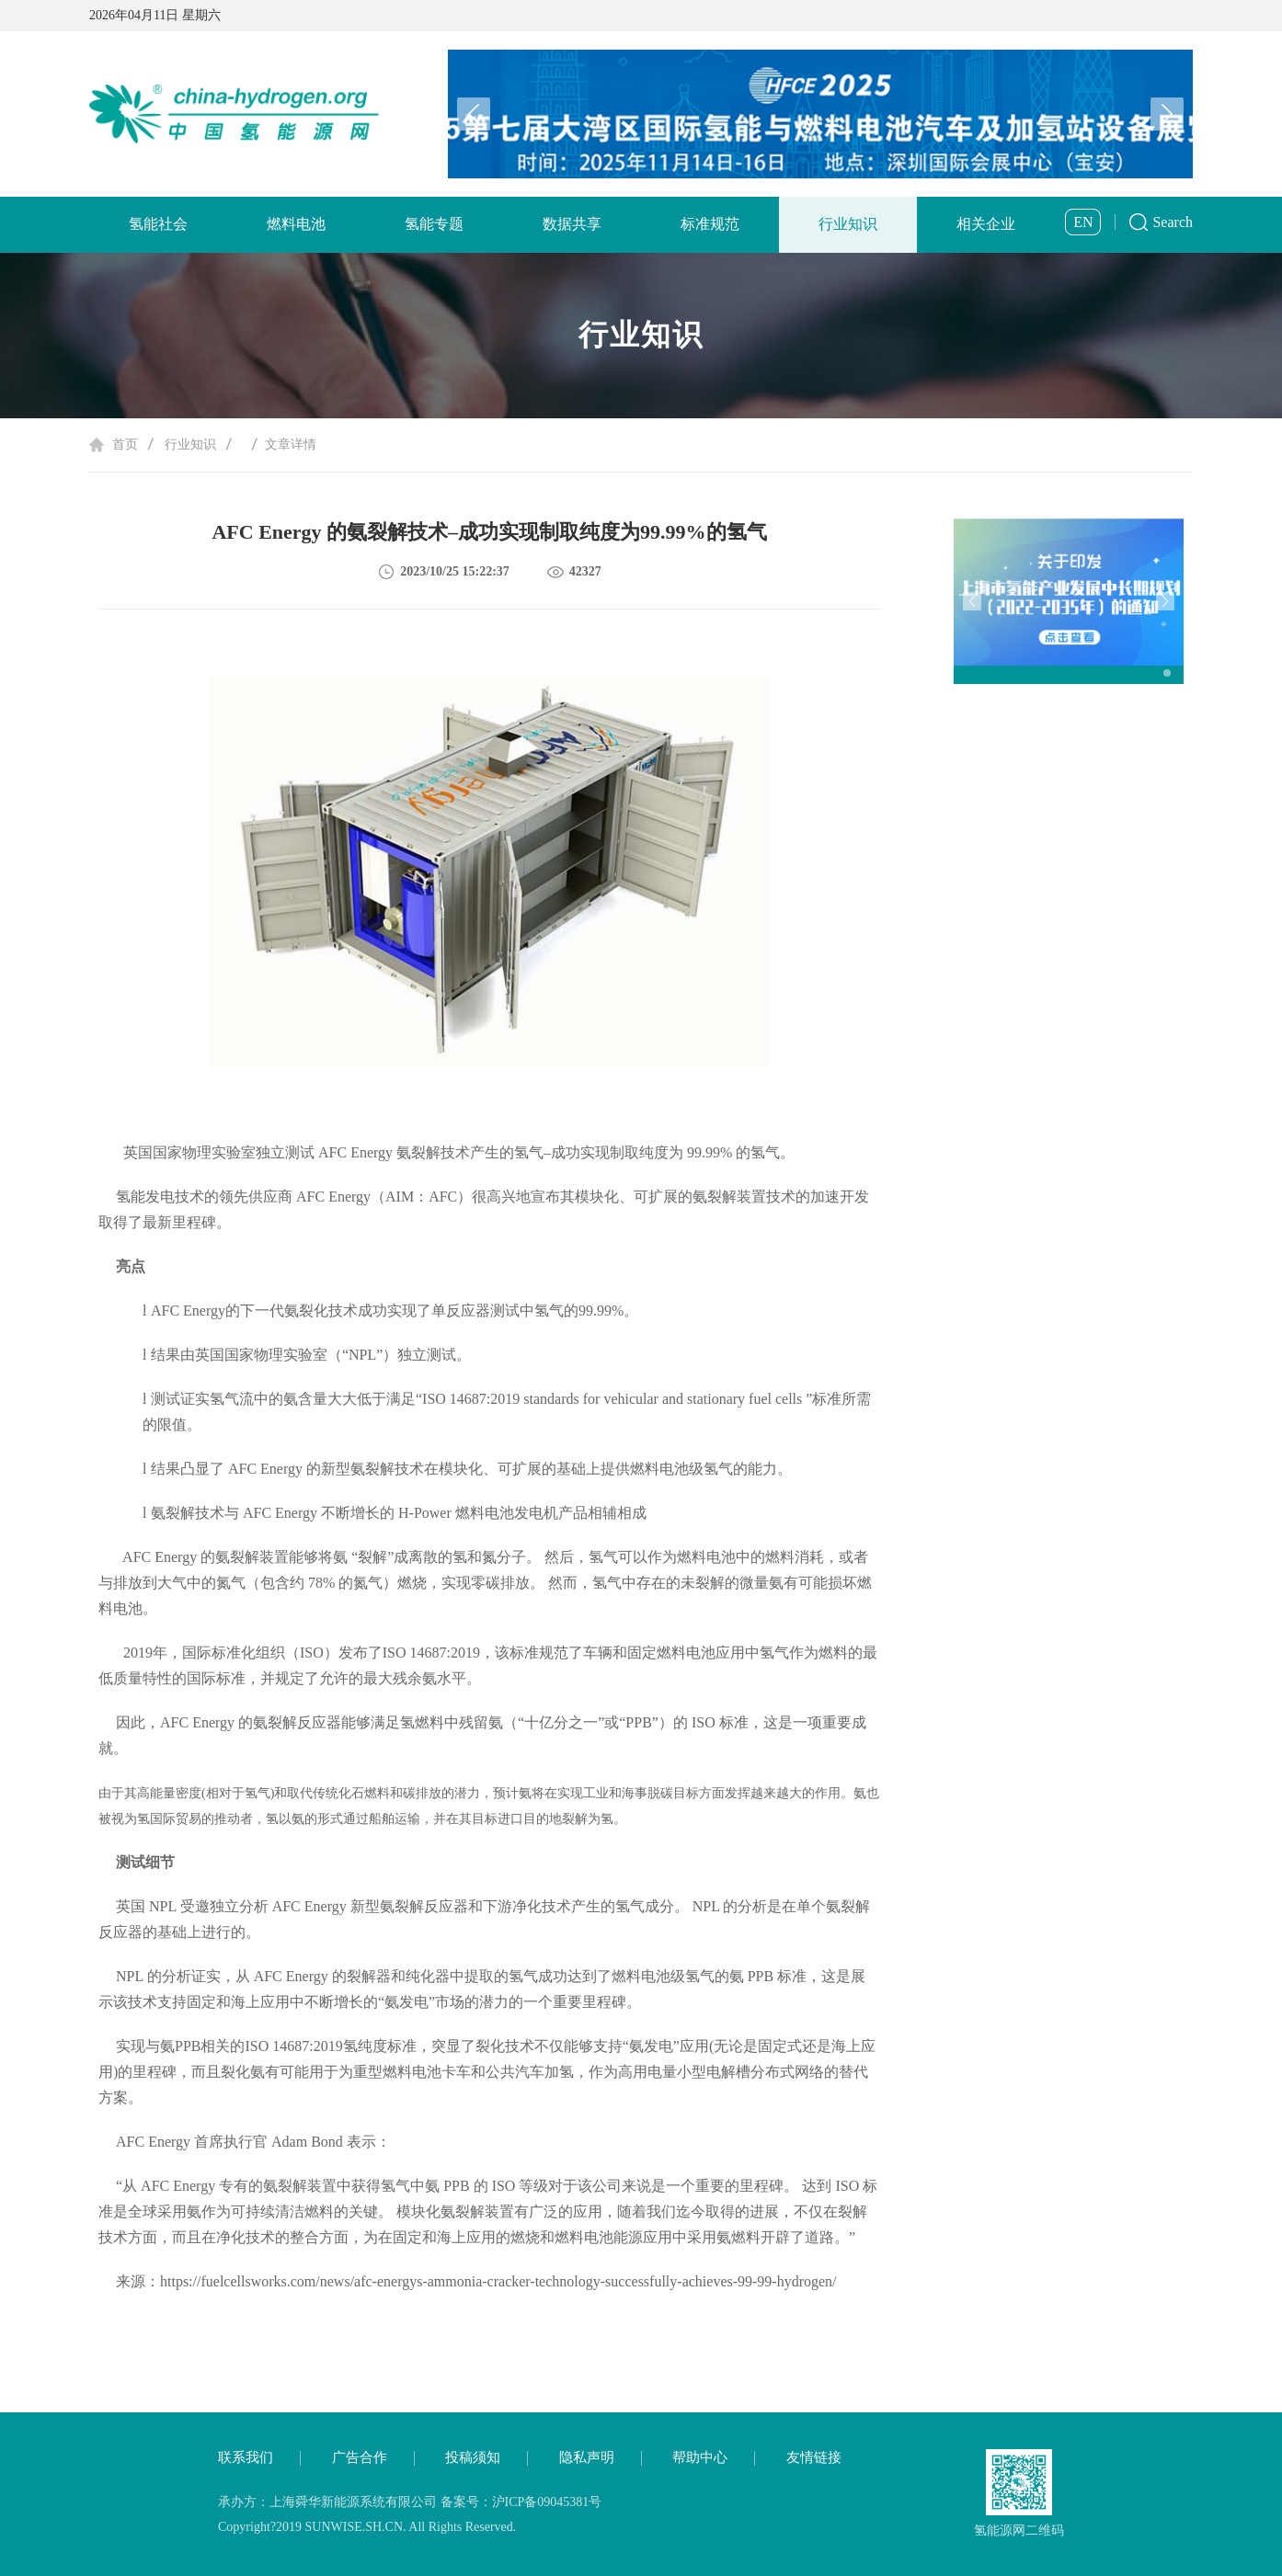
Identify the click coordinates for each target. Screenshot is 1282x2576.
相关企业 (985, 224)
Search (1172, 222)
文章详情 (290, 444)
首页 (125, 444)
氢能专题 (434, 224)
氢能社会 (158, 224)
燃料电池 (296, 224)
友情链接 (813, 2457)
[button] (1167, 114)
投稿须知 (472, 2457)
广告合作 (359, 2457)
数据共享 (572, 224)
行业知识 (847, 224)
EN (1083, 222)
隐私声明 (586, 2457)
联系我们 (245, 2457)
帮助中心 (699, 2457)
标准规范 (710, 224)
